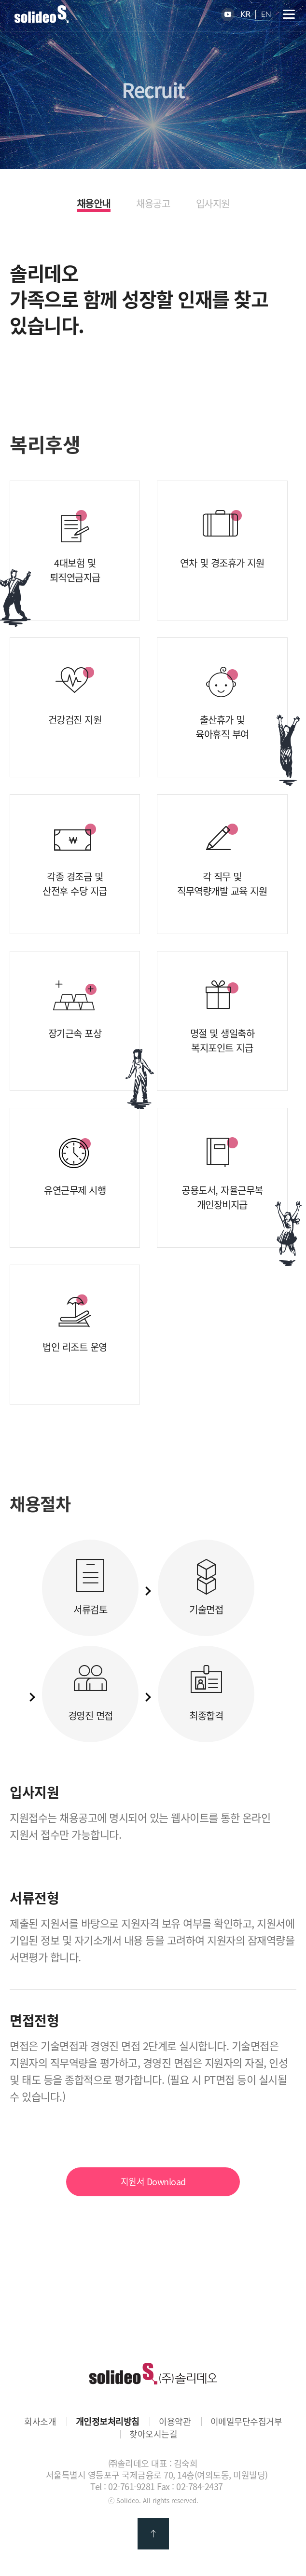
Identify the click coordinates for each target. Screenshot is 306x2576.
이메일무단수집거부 (246, 2421)
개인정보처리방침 (107, 2421)
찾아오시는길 (153, 2434)
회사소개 (40, 2421)
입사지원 (213, 203)
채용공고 (153, 203)
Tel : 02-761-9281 (122, 2486)
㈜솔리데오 (153, 2373)
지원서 (153, 2181)
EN (266, 14)
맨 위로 (153, 2533)
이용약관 (175, 2421)
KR (245, 14)
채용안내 (94, 204)
